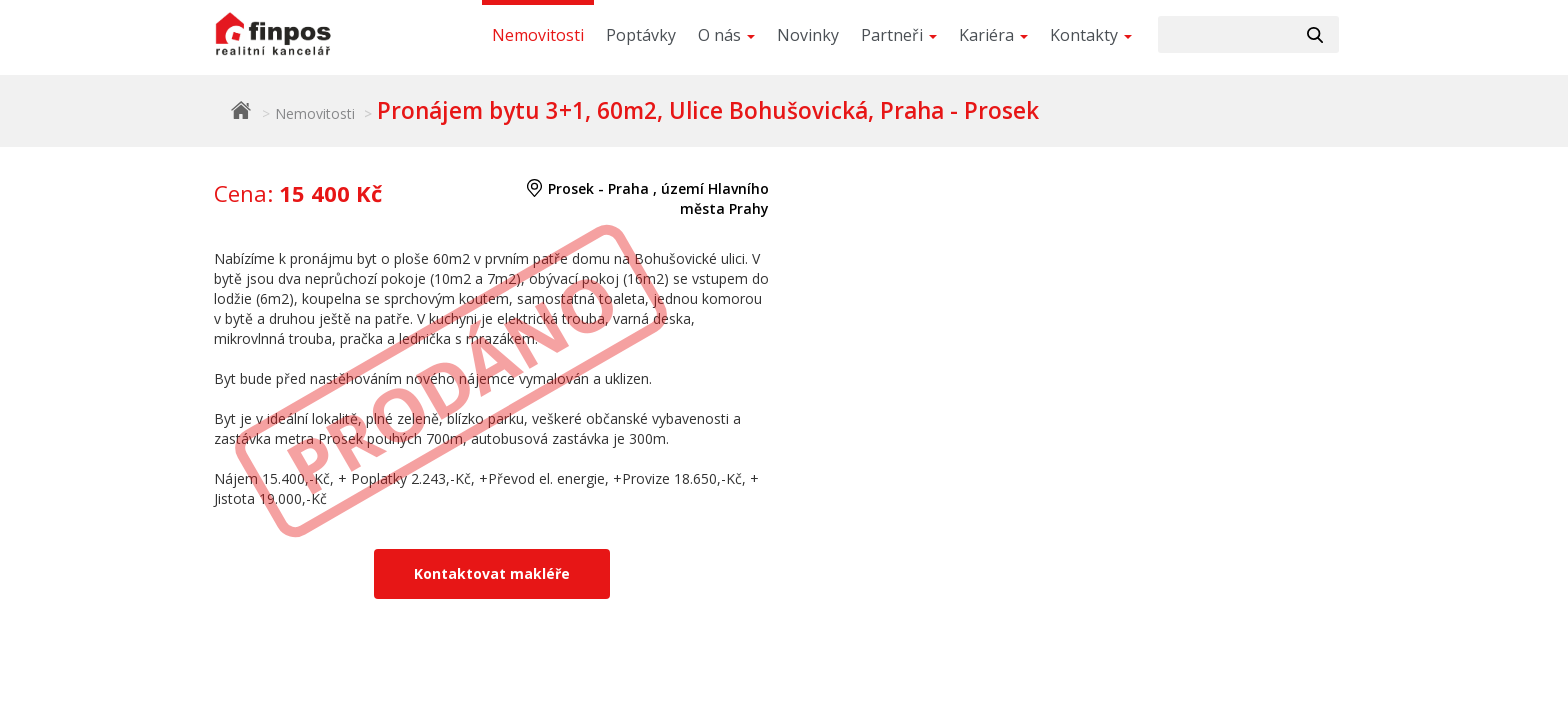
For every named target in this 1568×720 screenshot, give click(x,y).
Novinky (808, 35)
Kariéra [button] (993, 35)
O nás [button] (726, 35)
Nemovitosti (538, 35)
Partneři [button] (899, 35)
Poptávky (641, 35)
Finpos (241, 110)
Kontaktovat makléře (492, 573)
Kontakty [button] (1091, 35)
